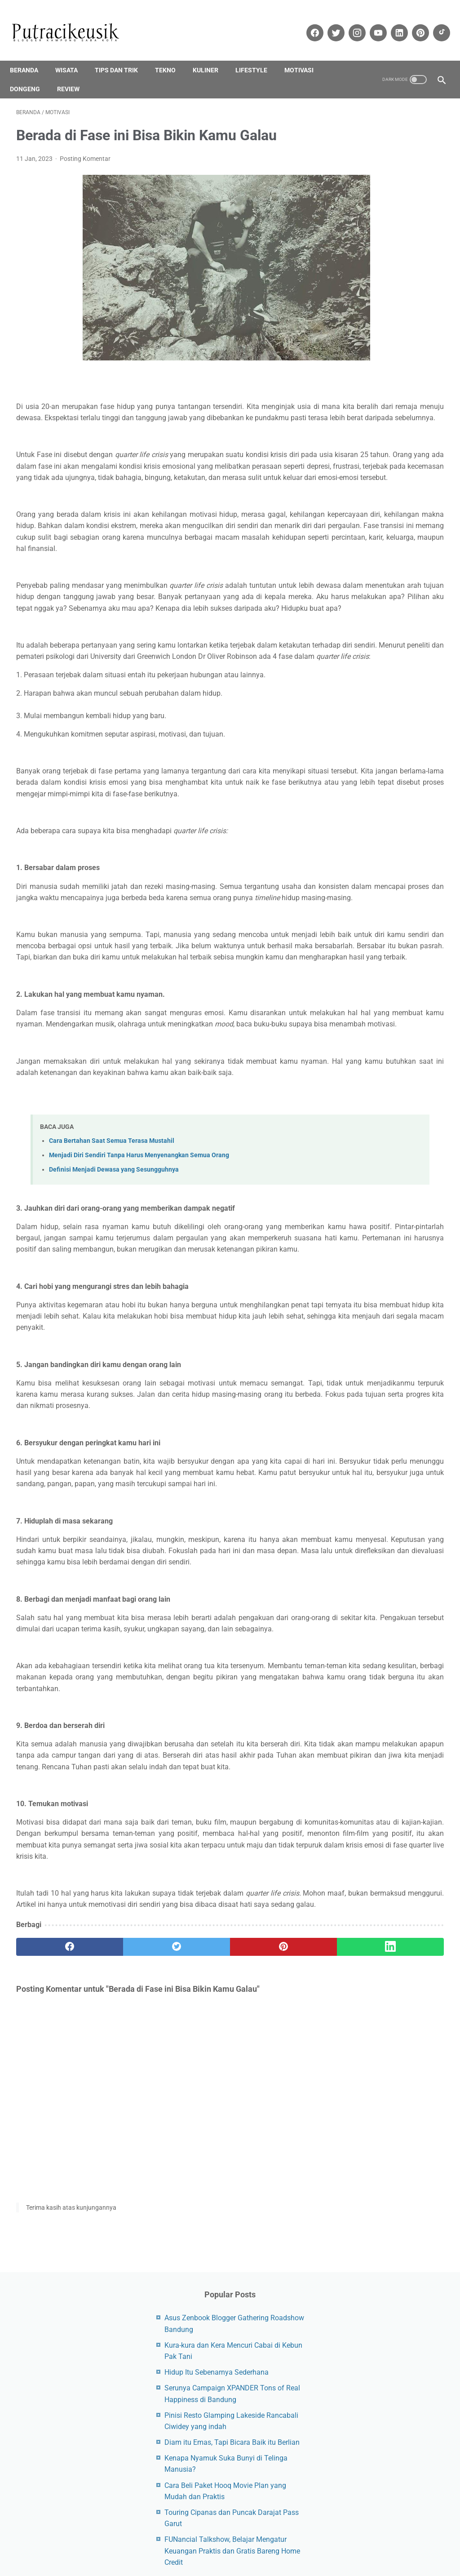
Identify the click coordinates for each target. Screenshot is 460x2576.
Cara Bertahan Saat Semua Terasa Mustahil (111, 1288)
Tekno (171, 54)
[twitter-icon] (328, 23)
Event (346, 572)
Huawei (396, 589)
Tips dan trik (122, 54)
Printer (424, 675)
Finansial (377, 572)
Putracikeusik (255, 2552)
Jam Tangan (355, 623)
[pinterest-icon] (413, 23)
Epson (409, 555)
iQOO (396, 606)
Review (74, 73)
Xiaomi (348, 743)
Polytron (392, 675)
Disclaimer (150, 2533)
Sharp (414, 692)
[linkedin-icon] (392, 23)
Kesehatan (399, 623)
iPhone (368, 606)
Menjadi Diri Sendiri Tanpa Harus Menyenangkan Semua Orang (139, 1303)
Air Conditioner (359, 538)
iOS (343, 606)
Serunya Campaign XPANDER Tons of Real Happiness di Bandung (390, 227)
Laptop (408, 640)
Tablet (392, 709)
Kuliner (212, 54)
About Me (270, 2533)
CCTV (346, 555)
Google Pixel (418, 572)
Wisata (73, 54)
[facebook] (52, 2208)
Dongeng (31, 73)
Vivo (389, 726)
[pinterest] (194, 2208)
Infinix (426, 589)
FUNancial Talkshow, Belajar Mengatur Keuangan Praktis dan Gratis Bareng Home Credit (392, 401)
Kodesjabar (230, 2562)
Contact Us (308, 2533)
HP (371, 589)
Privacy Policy (229, 2533)
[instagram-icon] (349, 23)
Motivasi (305, 54)
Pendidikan (353, 675)
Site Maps (187, 2533)
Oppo (414, 658)
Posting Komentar (85, 149)
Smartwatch (355, 709)
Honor (347, 589)
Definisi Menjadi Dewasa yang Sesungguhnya (114, 1317)
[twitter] (123, 2208)
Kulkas (377, 640)
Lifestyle (258, 54)
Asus (430, 538)
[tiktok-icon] (434, 23)
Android (401, 538)
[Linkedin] (265, 2208)
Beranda (30, 54)
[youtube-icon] (370, 23)
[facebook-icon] (307, 23)
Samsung (382, 692)
